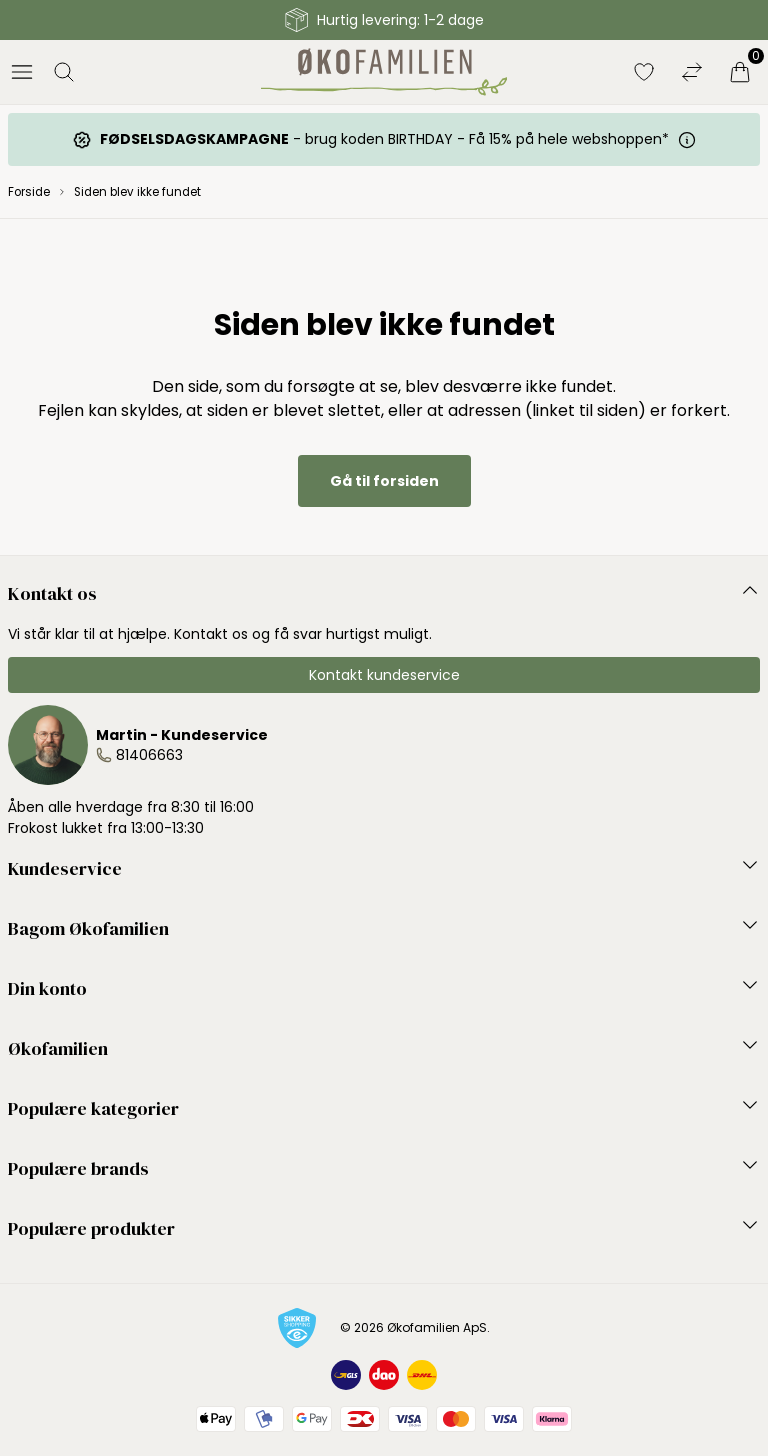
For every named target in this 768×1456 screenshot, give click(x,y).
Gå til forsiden (384, 481)
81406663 (149, 755)
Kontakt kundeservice (384, 675)
